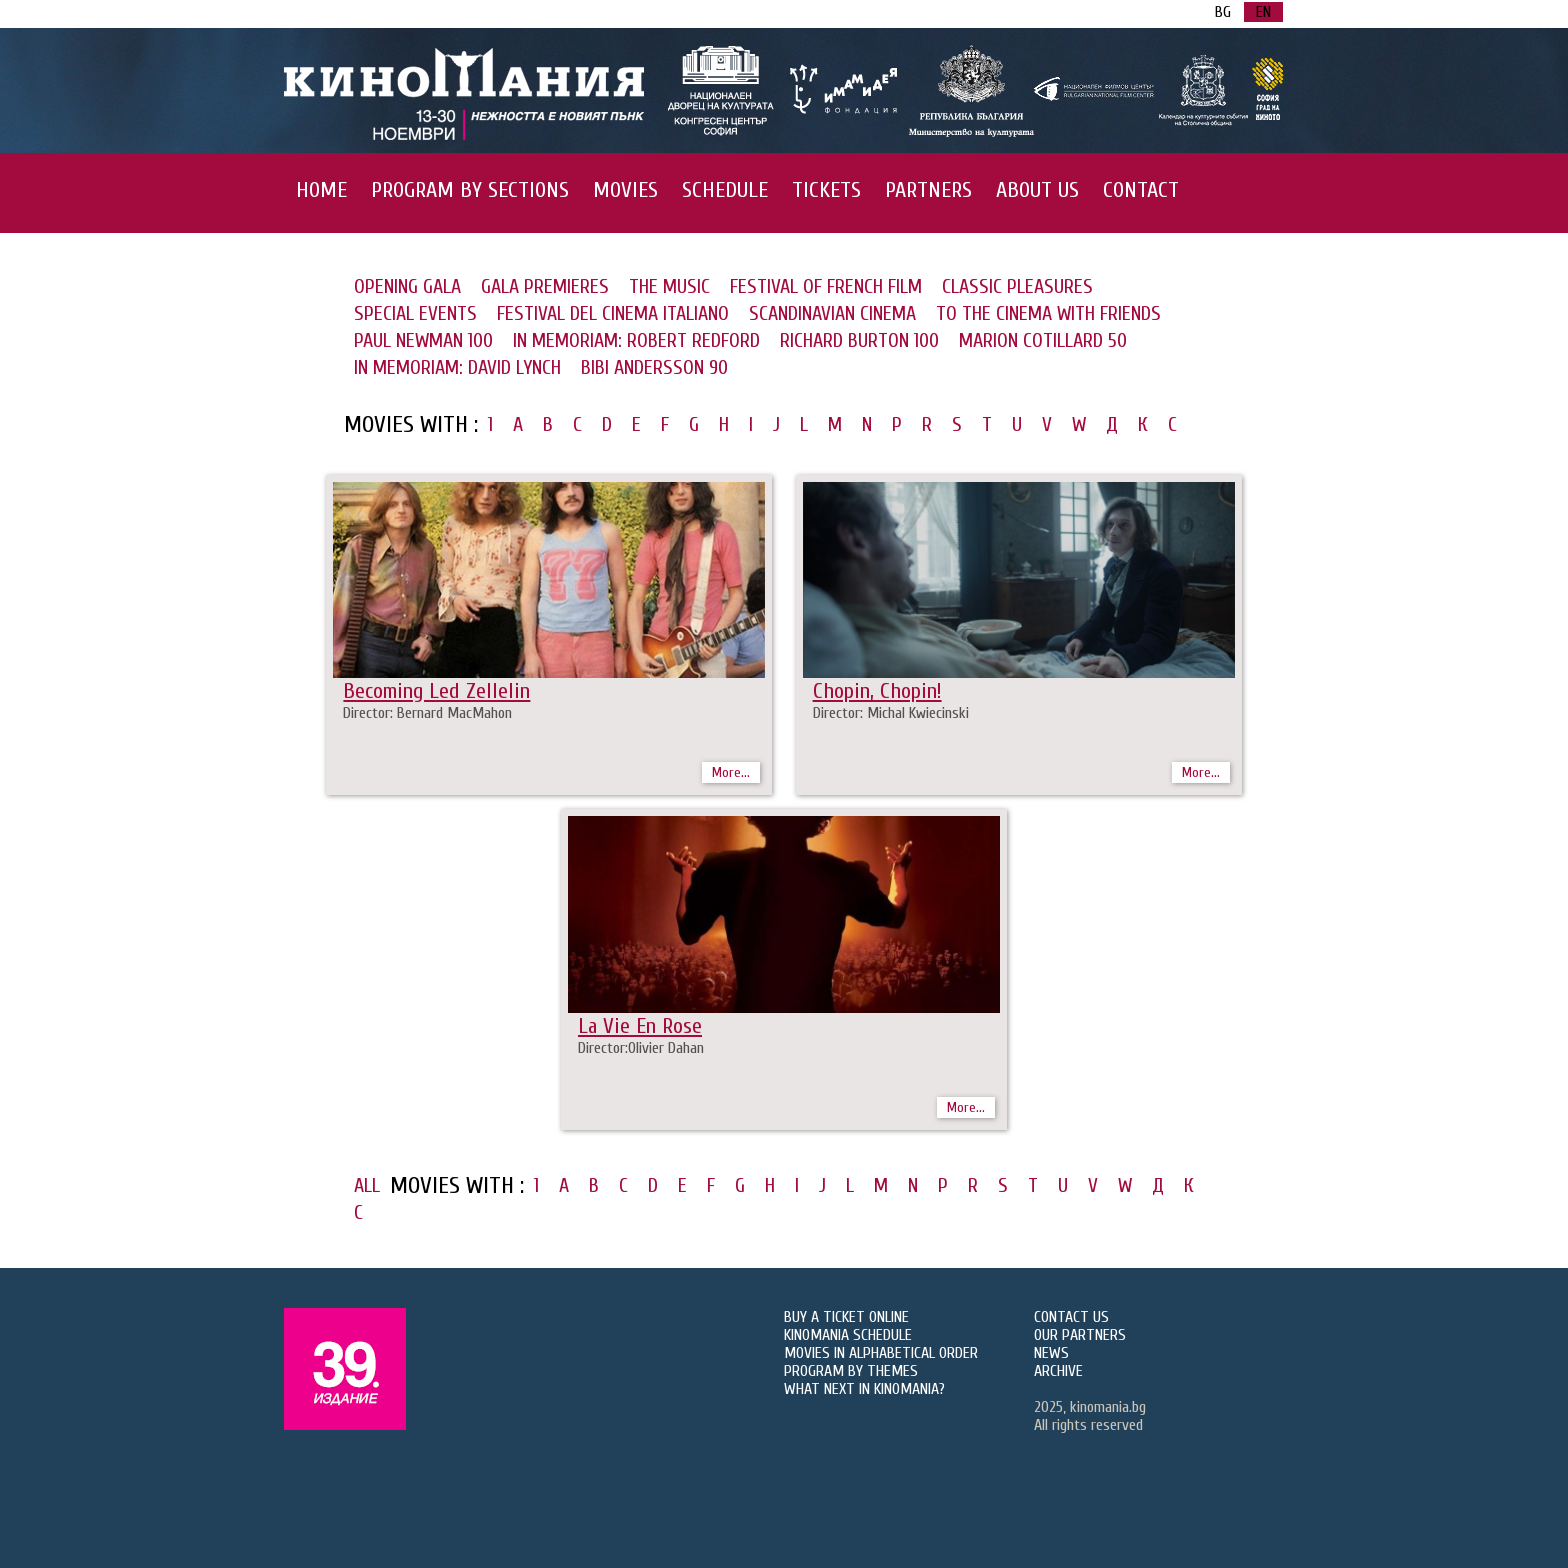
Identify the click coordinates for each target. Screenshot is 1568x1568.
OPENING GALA (407, 286)
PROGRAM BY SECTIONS (470, 190)
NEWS (1051, 1353)
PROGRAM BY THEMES (851, 1371)
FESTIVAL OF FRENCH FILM (826, 286)
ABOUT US (1037, 190)
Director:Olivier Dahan (641, 1048)
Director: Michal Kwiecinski (891, 713)
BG (1223, 12)
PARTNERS (928, 190)
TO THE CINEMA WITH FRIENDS (1048, 313)
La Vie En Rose (640, 1026)
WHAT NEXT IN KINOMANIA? (864, 1389)
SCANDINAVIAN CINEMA (832, 313)
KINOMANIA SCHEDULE (848, 1335)
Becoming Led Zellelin (436, 691)
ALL (367, 1185)
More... (731, 772)
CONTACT (1141, 190)
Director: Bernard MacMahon (427, 713)
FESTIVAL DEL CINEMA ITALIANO (613, 313)
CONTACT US (1071, 1317)
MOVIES (625, 190)
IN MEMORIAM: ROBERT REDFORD (636, 340)
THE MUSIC (669, 286)
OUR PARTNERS (1080, 1335)
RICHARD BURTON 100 (859, 340)
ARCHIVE (1058, 1371)
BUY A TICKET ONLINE (846, 1317)
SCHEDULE (725, 190)
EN (1263, 12)
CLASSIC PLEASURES (1017, 286)
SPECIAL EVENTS (415, 313)
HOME (321, 190)
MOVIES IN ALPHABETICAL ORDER (881, 1353)
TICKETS (826, 190)
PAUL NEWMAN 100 (423, 340)
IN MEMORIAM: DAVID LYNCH (457, 367)
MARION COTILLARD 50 (1043, 340)
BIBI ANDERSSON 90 (654, 367)
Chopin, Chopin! (877, 691)
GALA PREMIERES (545, 286)
